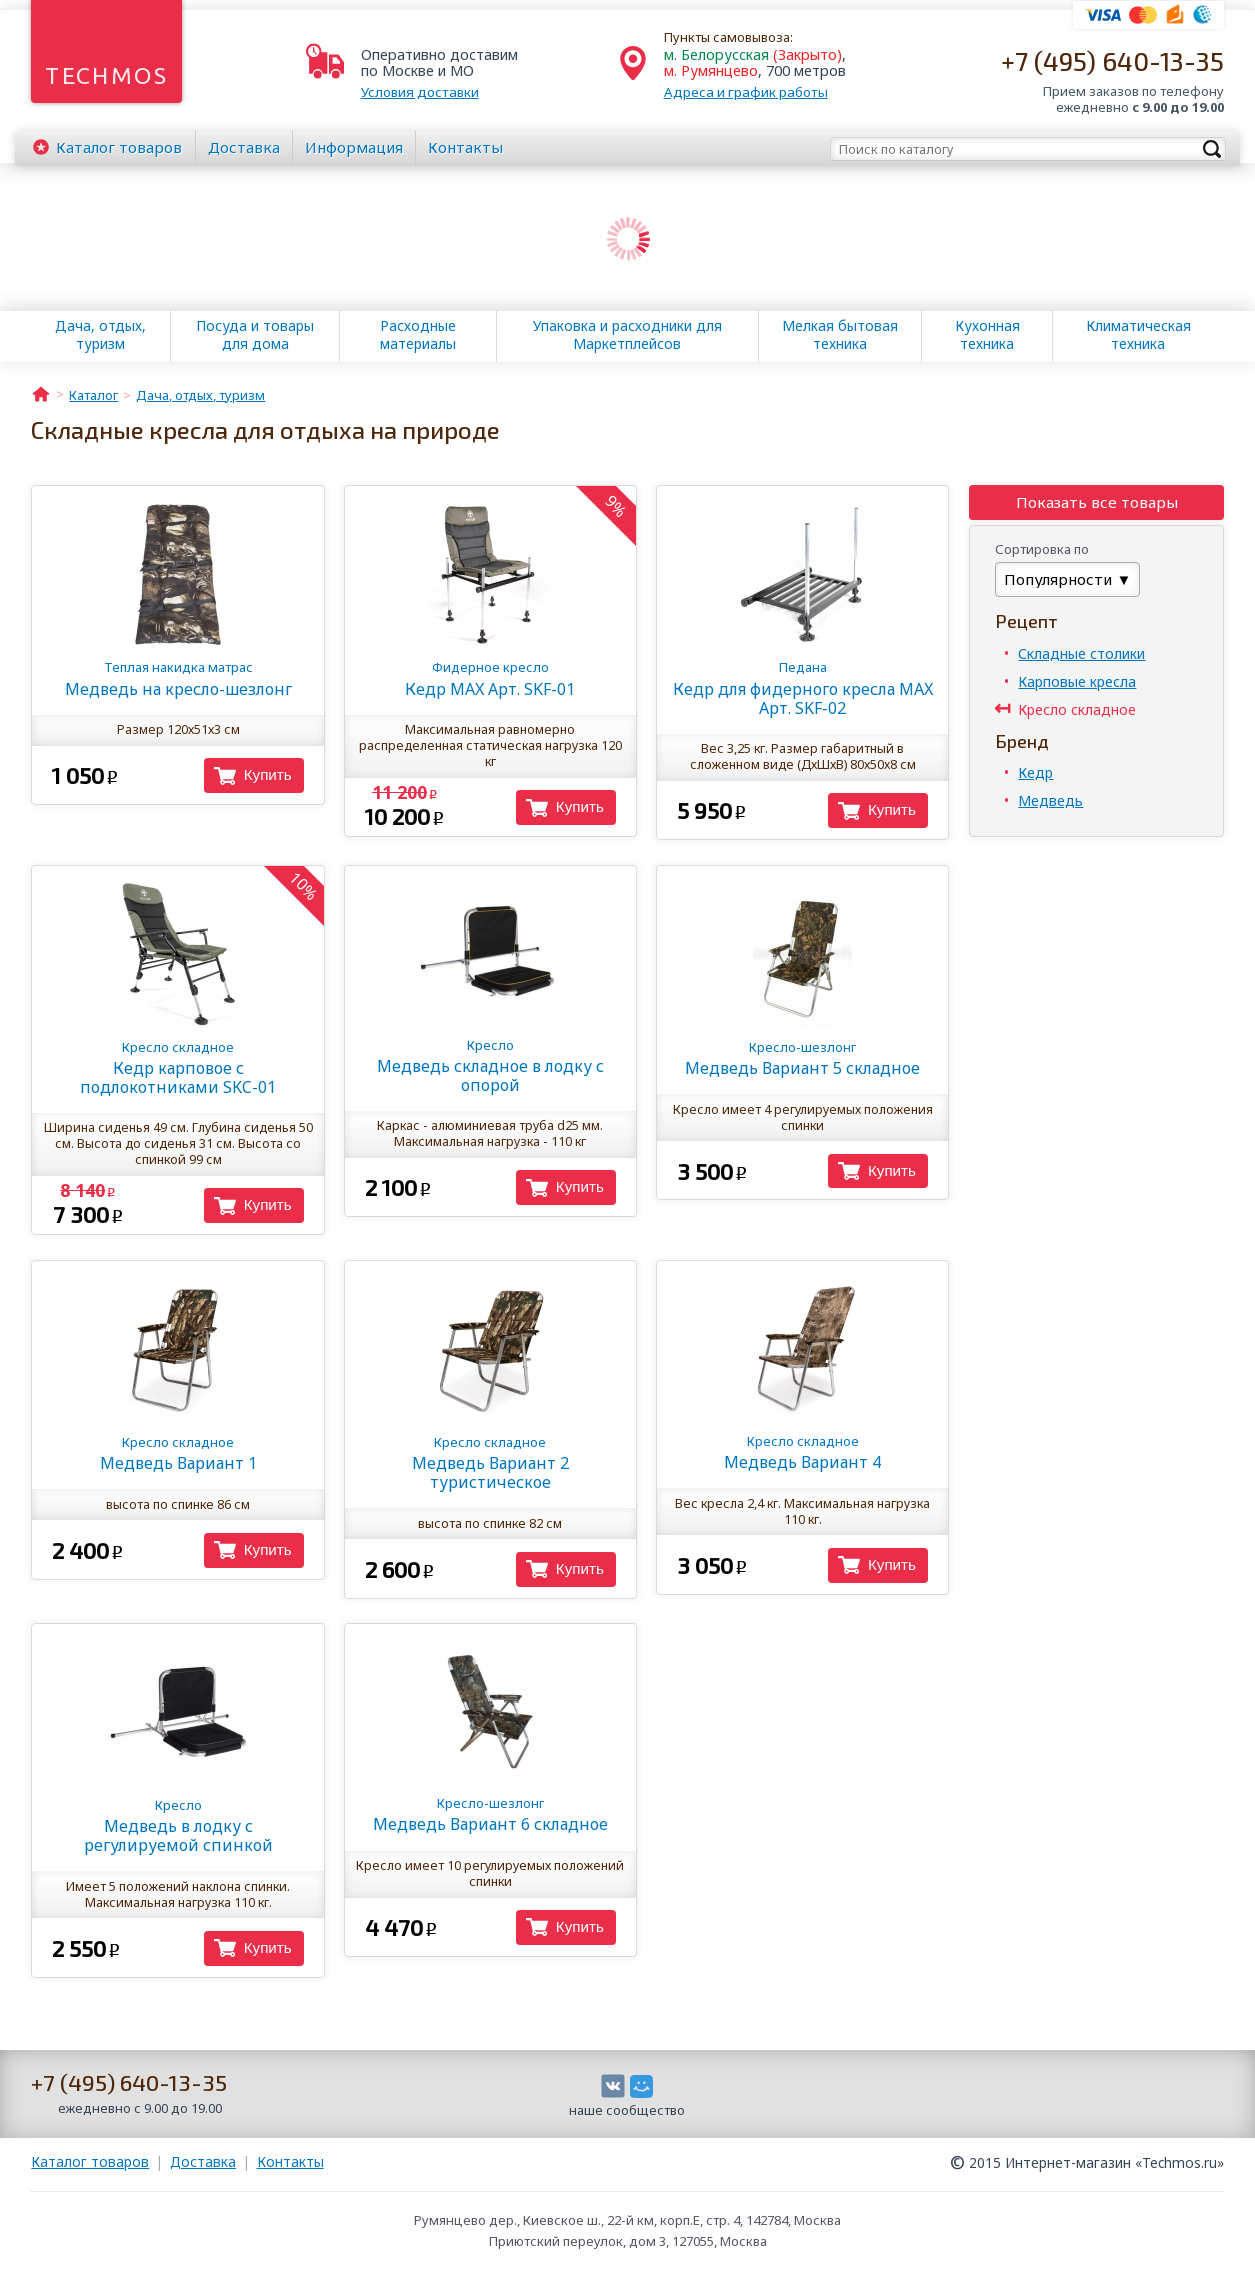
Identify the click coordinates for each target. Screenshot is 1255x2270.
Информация (354, 147)
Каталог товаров (90, 2161)
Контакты (465, 147)
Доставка (244, 147)
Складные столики (1081, 653)
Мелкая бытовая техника (840, 335)
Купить (268, 774)
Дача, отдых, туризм (100, 335)
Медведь (1050, 800)
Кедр (1035, 772)
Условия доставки (420, 92)
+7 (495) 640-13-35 (1112, 60)
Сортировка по (1042, 549)
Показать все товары (1097, 502)
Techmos (106, 75)
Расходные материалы (418, 335)
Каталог (119, 147)
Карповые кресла (1077, 681)
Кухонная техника (987, 335)
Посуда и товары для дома (255, 335)
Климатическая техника (1138, 335)
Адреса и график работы (746, 92)
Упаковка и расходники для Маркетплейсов (627, 335)
